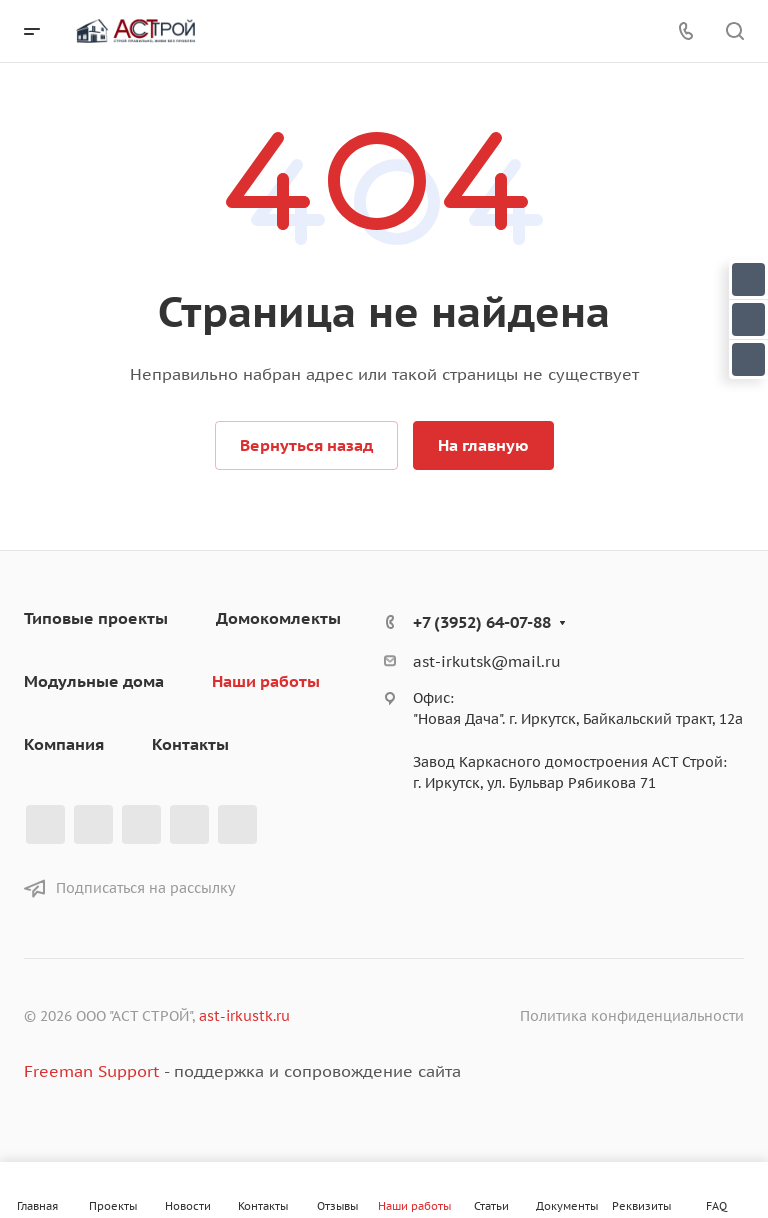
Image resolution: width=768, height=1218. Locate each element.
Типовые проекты (96, 618)
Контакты (190, 744)
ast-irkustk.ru (244, 1016)
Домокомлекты (278, 618)
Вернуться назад (306, 445)
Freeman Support (91, 1071)
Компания (64, 744)
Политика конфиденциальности (632, 1016)
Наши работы (266, 681)
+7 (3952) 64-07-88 (482, 622)
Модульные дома (94, 681)
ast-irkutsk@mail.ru (487, 661)
